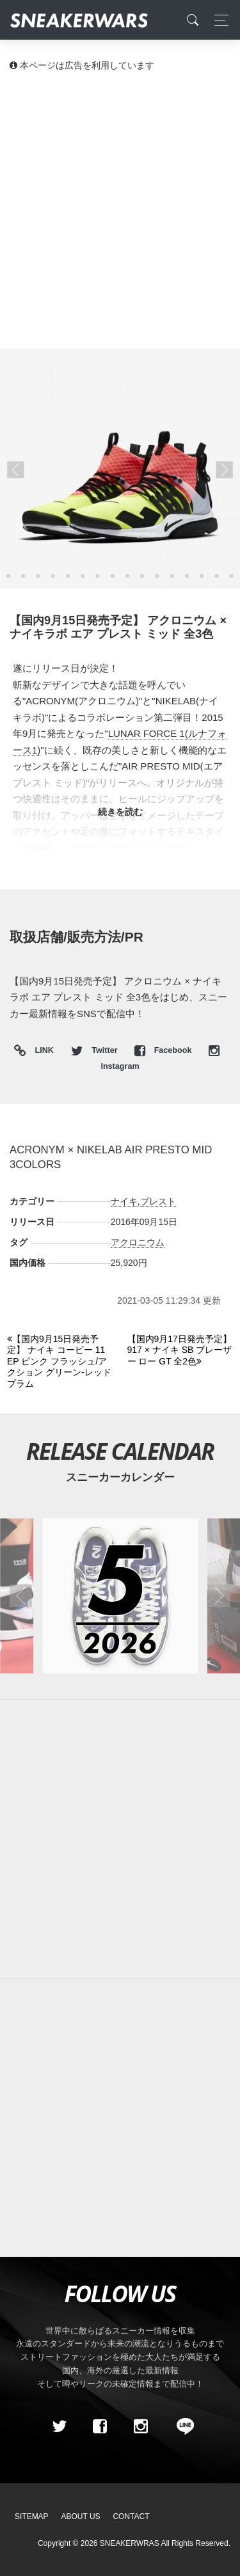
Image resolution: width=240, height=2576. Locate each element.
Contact (131, 2516)
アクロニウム (137, 1242)
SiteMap (32, 2516)
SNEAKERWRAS (129, 2543)
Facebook (164, 1050)
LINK (41, 1051)
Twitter (95, 1050)
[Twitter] (58, 2426)
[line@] (181, 2426)
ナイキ (124, 1201)
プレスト (158, 1201)
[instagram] (140, 2426)
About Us (80, 2516)
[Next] (180, 1351)
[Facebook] (99, 2426)
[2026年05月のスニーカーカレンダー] (120, 1595)
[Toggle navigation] (218, 20)
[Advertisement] (120, 209)
